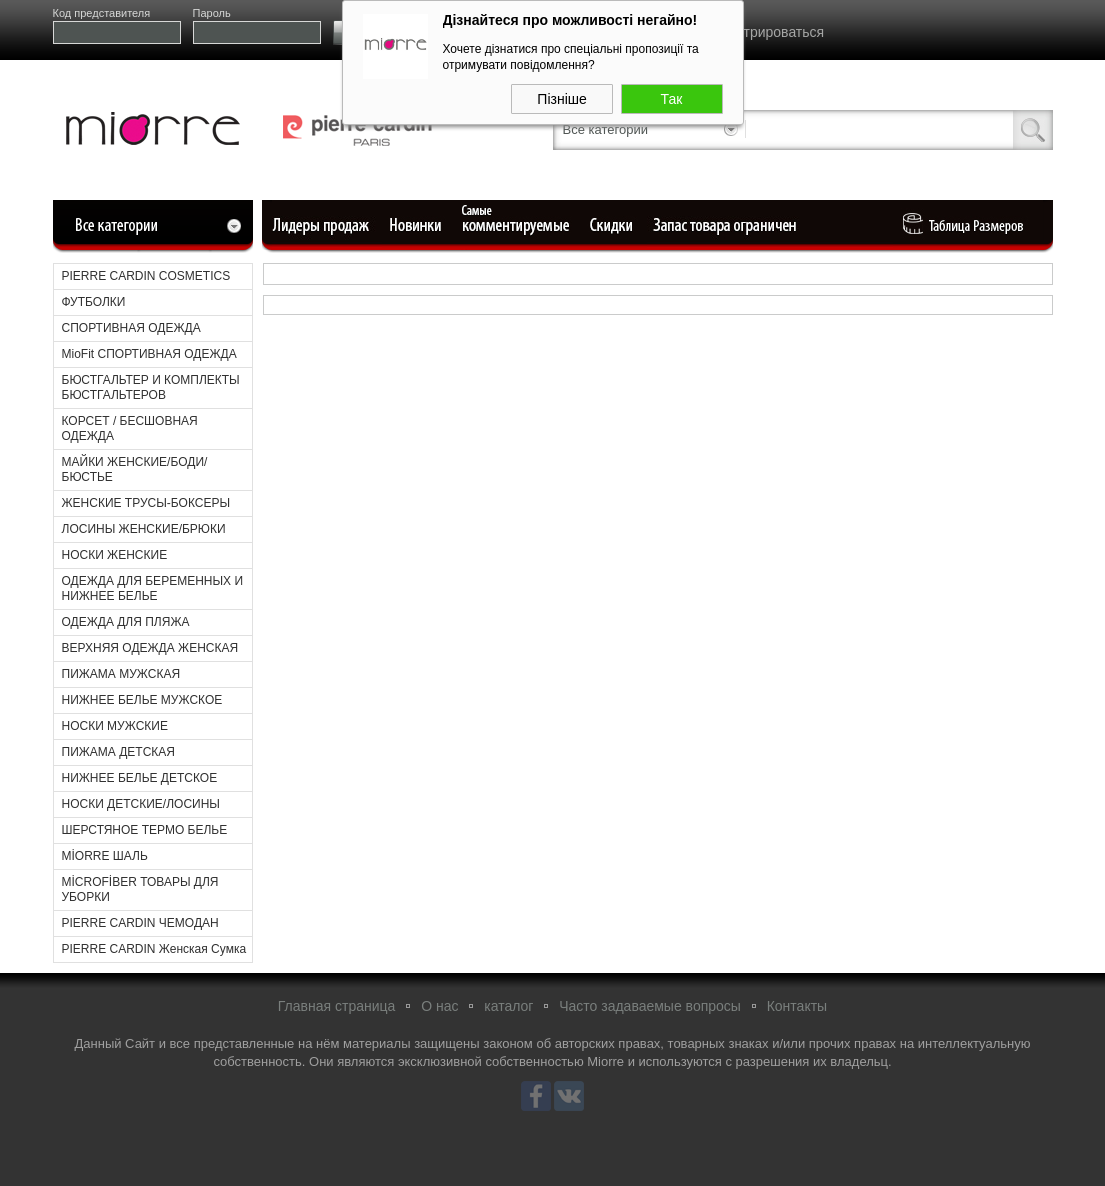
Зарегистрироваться (758, 32)
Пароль (212, 13)
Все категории (605, 129)
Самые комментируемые (517, 225)
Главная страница (337, 1006)
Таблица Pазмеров (968, 225)
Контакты (797, 1006)
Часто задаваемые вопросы (650, 1006)
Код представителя (102, 13)
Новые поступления (417, 225)
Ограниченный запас (727, 225)
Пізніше (561, 95)
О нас (439, 1006)
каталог (508, 1006)
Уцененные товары (614, 225)
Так (672, 95)
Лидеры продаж (327, 225)
